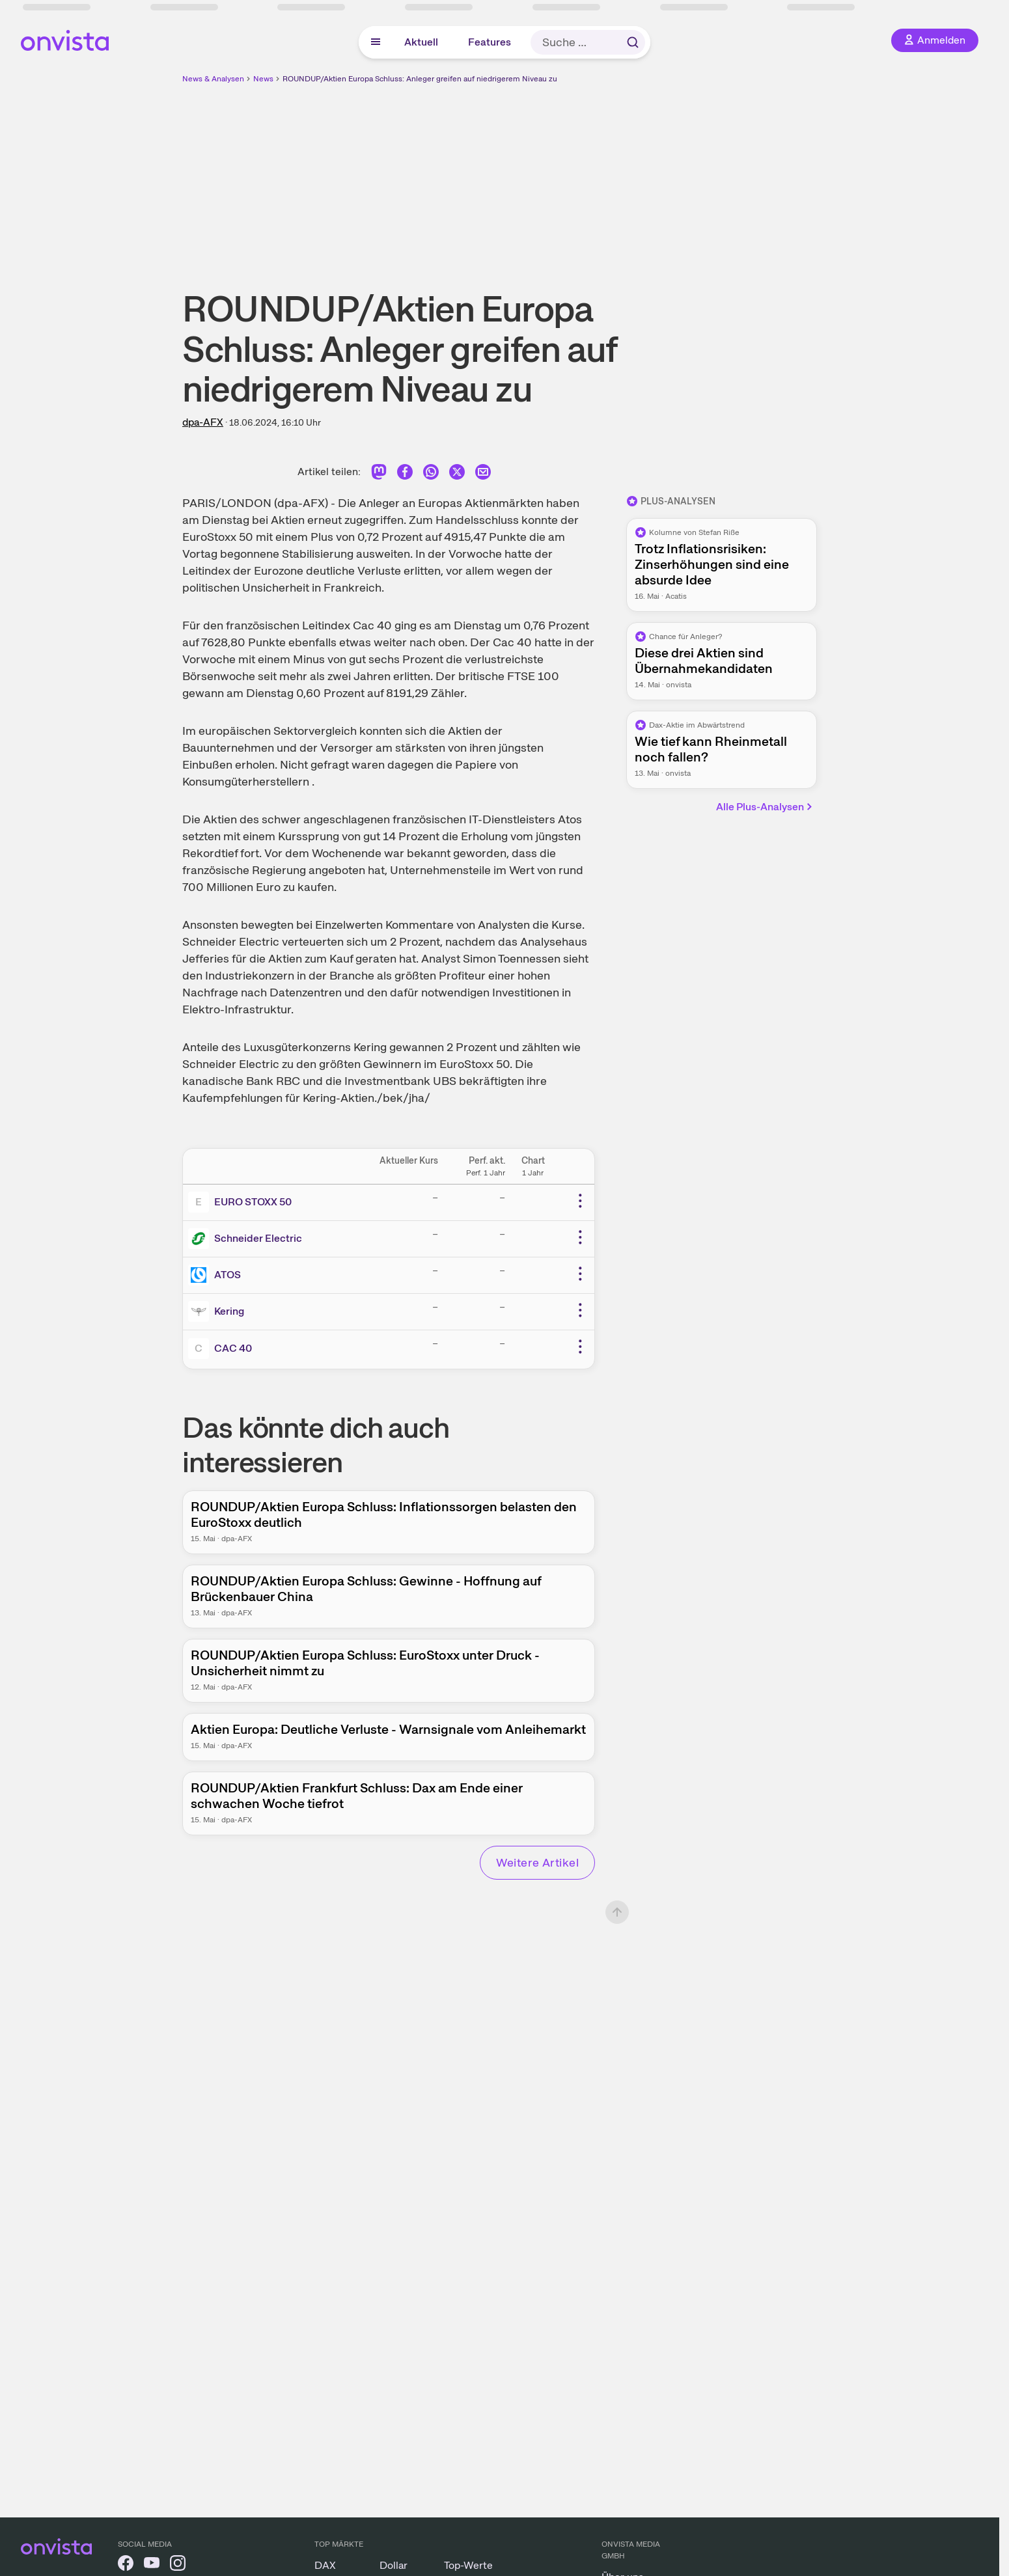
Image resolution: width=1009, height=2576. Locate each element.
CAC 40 (233, 1348)
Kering (229, 1311)
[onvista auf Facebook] (125, 2565)
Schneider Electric (258, 1238)
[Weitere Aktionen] (580, 1201)
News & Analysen (213, 79)
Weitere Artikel (537, 1862)
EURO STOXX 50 (253, 1202)
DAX (325, 2565)
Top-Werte (468, 2565)
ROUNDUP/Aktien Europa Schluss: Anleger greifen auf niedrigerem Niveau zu (420, 79)
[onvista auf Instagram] (178, 2565)
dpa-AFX (202, 422)
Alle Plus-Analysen (765, 807)
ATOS (227, 1274)
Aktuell (421, 42)
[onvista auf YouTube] (151, 2565)
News (263, 79)
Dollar (394, 2565)
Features (489, 42)
